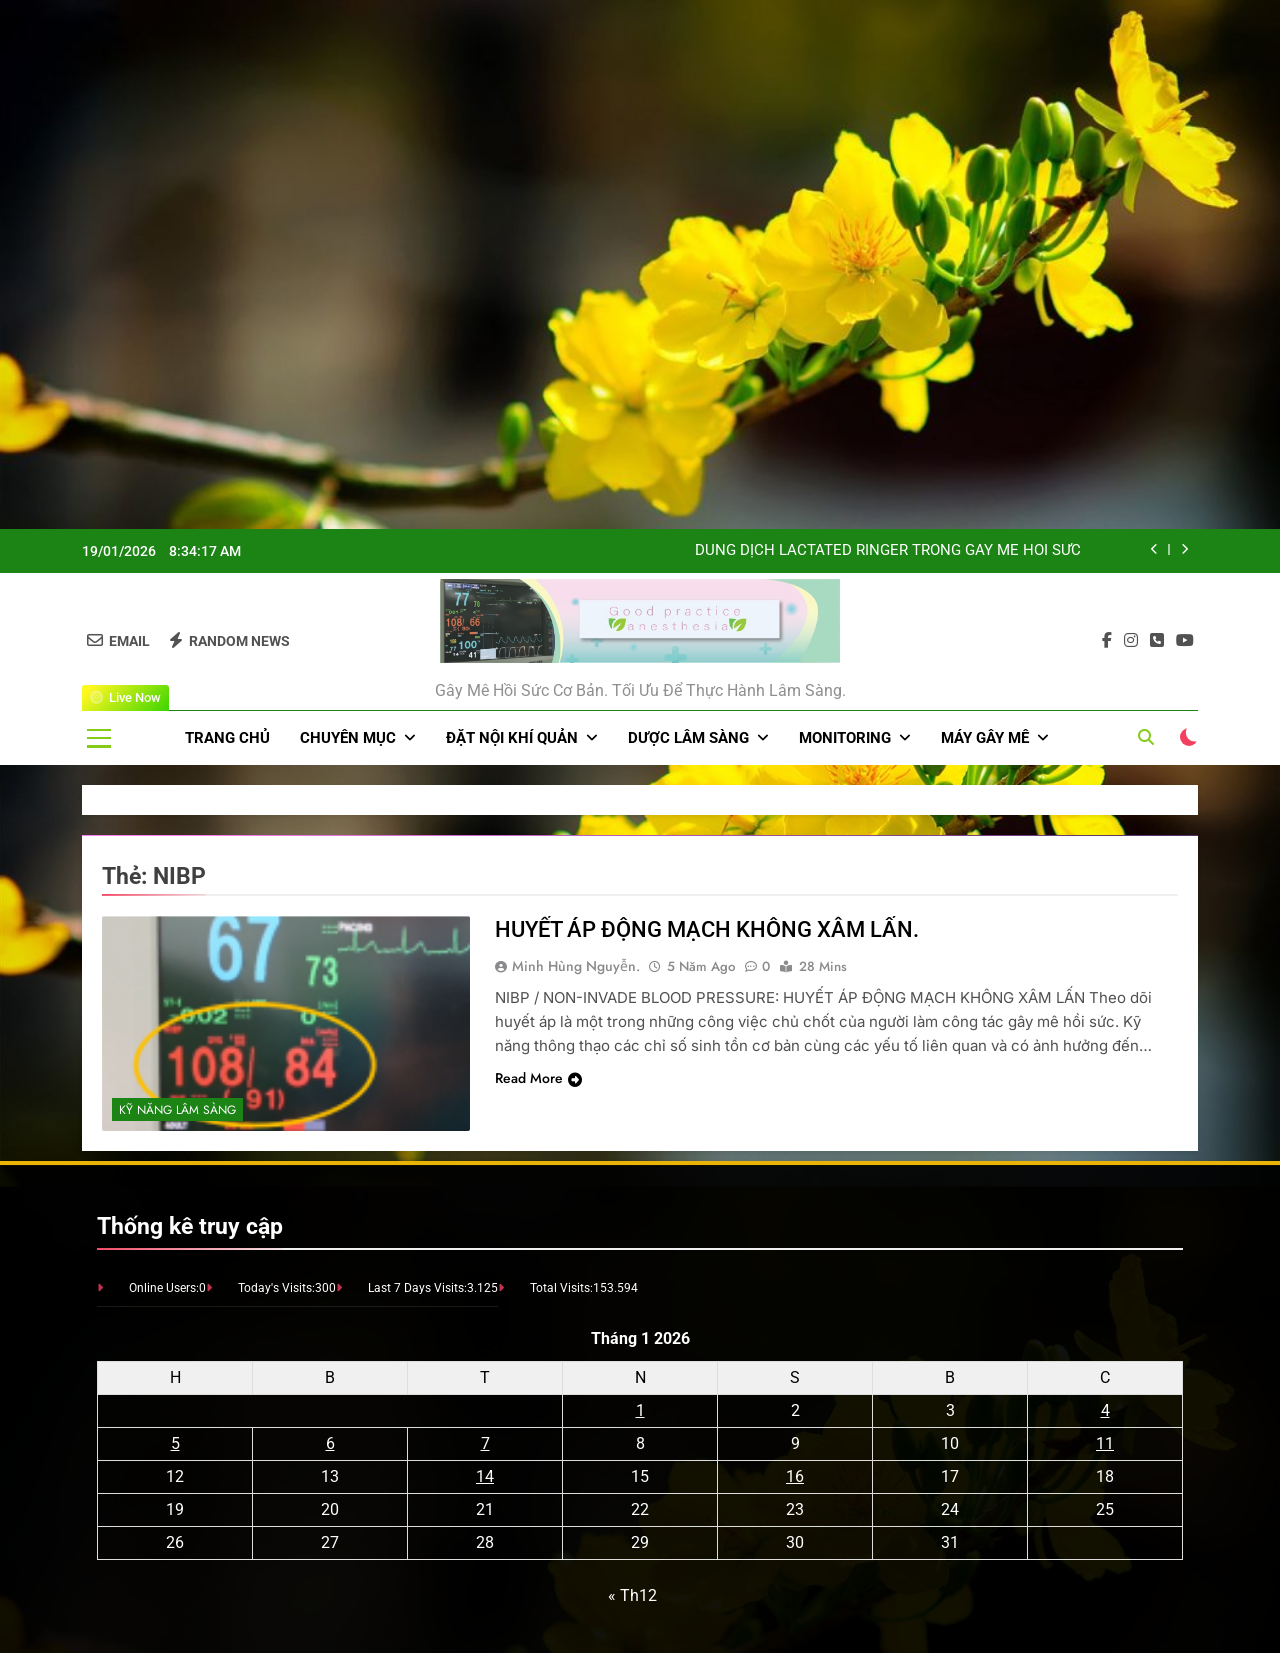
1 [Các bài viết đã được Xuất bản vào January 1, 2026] (640, 1410)
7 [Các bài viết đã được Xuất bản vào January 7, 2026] (485, 1443)
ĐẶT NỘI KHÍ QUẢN (512, 738)
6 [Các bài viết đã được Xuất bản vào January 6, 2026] (330, 1443)
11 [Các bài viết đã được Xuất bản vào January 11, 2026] (1105, 1443)
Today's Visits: (276, 1288)
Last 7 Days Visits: (417, 1288)
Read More (538, 1078)
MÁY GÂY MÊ (985, 738)
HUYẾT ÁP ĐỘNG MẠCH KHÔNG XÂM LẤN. (707, 929)
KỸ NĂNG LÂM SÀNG (177, 1110)
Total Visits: (561, 1288)
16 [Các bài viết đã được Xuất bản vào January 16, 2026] (795, 1476)
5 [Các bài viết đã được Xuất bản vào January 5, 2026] (175, 1443)
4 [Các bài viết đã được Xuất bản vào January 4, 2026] (1105, 1410)
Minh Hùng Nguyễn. (576, 966)
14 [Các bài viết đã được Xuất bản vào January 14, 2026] (485, 1476)
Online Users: (164, 1288)
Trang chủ (227, 738)
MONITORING (845, 738)
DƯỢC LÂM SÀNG (688, 738)
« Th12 (632, 1595)
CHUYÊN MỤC (348, 738)
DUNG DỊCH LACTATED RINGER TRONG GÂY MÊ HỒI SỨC (888, 551)
